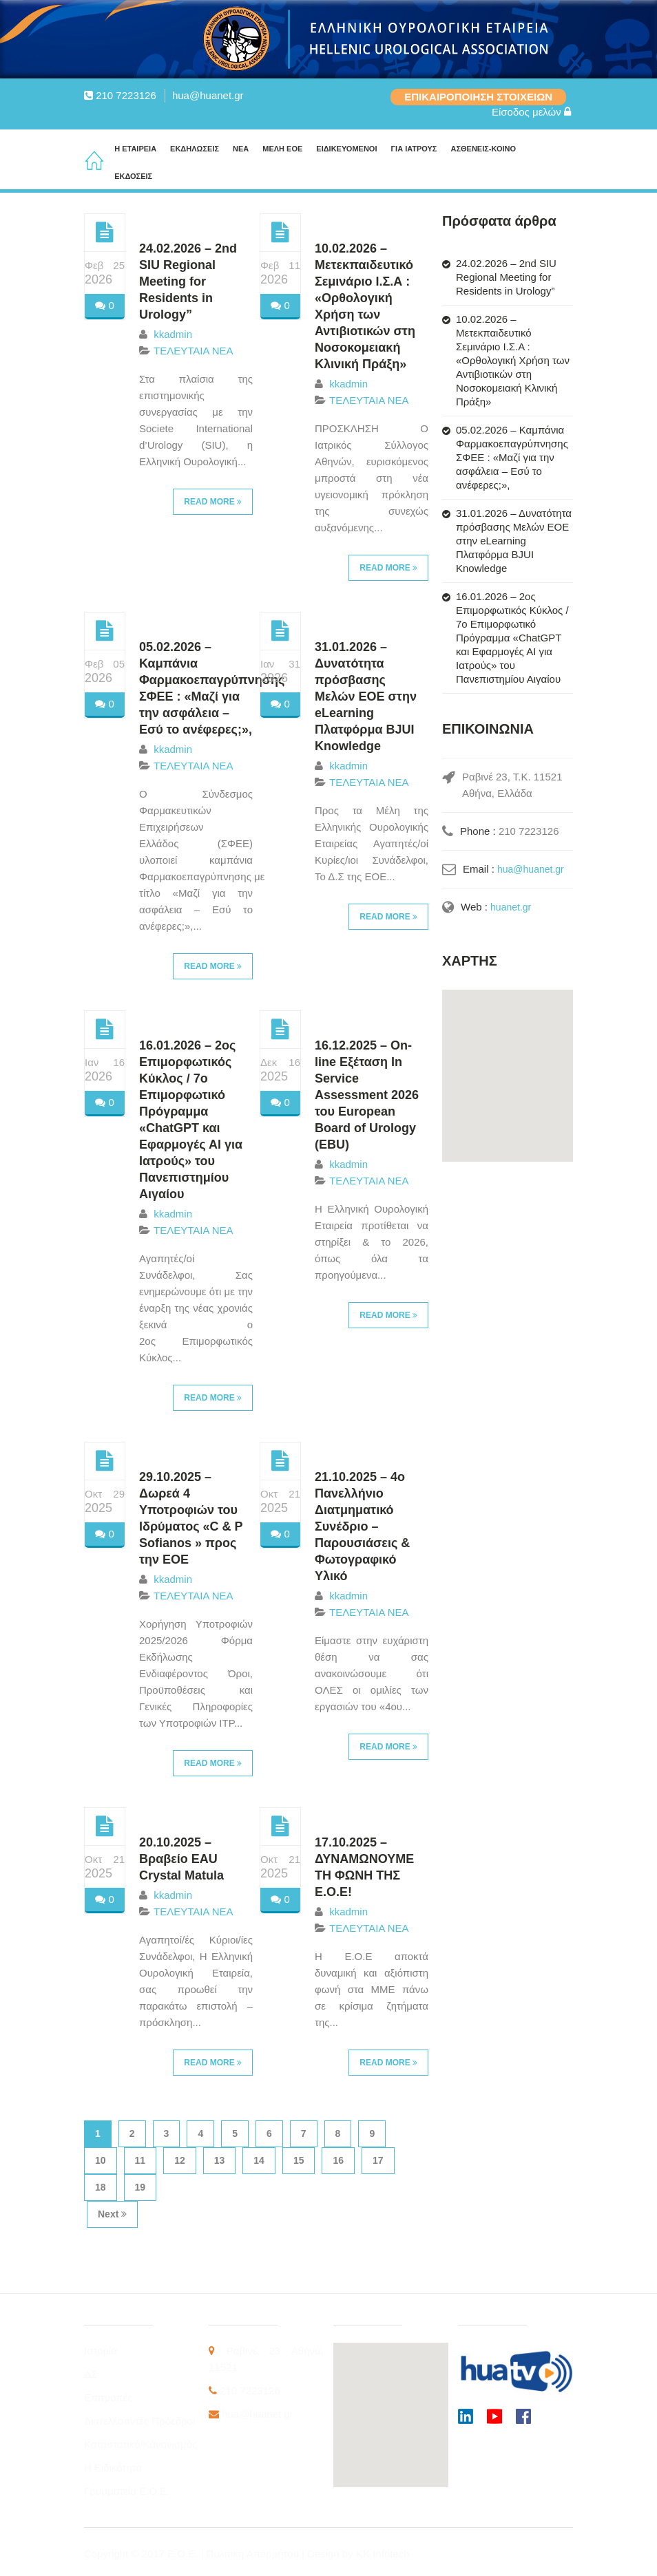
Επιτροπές (108, 2397)
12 (179, 2160)
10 (100, 2160)
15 (298, 2160)
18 (100, 2187)
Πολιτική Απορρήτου (254, 2553)
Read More (213, 502)
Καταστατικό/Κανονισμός (140, 2444)
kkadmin (173, 334)
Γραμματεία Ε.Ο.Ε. (126, 2491)
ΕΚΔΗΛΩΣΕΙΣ (194, 149)
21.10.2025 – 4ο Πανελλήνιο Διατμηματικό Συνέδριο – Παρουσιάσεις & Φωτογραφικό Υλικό (362, 1526)
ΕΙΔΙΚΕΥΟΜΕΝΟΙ (346, 149)
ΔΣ (90, 2374)
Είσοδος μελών (531, 112)
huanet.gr (512, 907)
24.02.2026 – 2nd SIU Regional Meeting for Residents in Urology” (188, 281)
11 (140, 2160)
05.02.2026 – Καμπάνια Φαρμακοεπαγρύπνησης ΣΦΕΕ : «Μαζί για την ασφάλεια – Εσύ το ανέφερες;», (512, 457)
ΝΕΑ (241, 149)
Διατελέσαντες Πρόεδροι (139, 2421)
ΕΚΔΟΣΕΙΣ (133, 176)
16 (338, 2160)
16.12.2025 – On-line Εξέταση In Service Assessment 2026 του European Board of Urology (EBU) (367, 1095)
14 (258, 2160)
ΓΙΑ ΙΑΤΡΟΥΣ (413, 149)
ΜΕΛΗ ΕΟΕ (282, 149)
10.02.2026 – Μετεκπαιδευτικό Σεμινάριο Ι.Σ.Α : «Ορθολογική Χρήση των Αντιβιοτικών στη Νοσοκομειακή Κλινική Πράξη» (513, 360)
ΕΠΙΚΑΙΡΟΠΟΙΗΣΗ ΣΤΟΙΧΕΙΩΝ (478, 97)
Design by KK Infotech (358, 2553)
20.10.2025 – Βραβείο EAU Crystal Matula (181, 1858)
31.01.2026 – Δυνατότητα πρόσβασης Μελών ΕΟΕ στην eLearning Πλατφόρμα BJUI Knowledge (366, 696)
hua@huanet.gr (208, 95)
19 (140, 2187)
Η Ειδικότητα (113, 2467)
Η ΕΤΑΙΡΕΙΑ (135, 149)
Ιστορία (100, 2350)
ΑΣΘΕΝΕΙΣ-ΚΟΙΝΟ (483, 149)
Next (112, 2214)
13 (219, 2160)
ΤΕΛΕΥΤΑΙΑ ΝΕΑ (193, 350)
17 (378, 2160)
